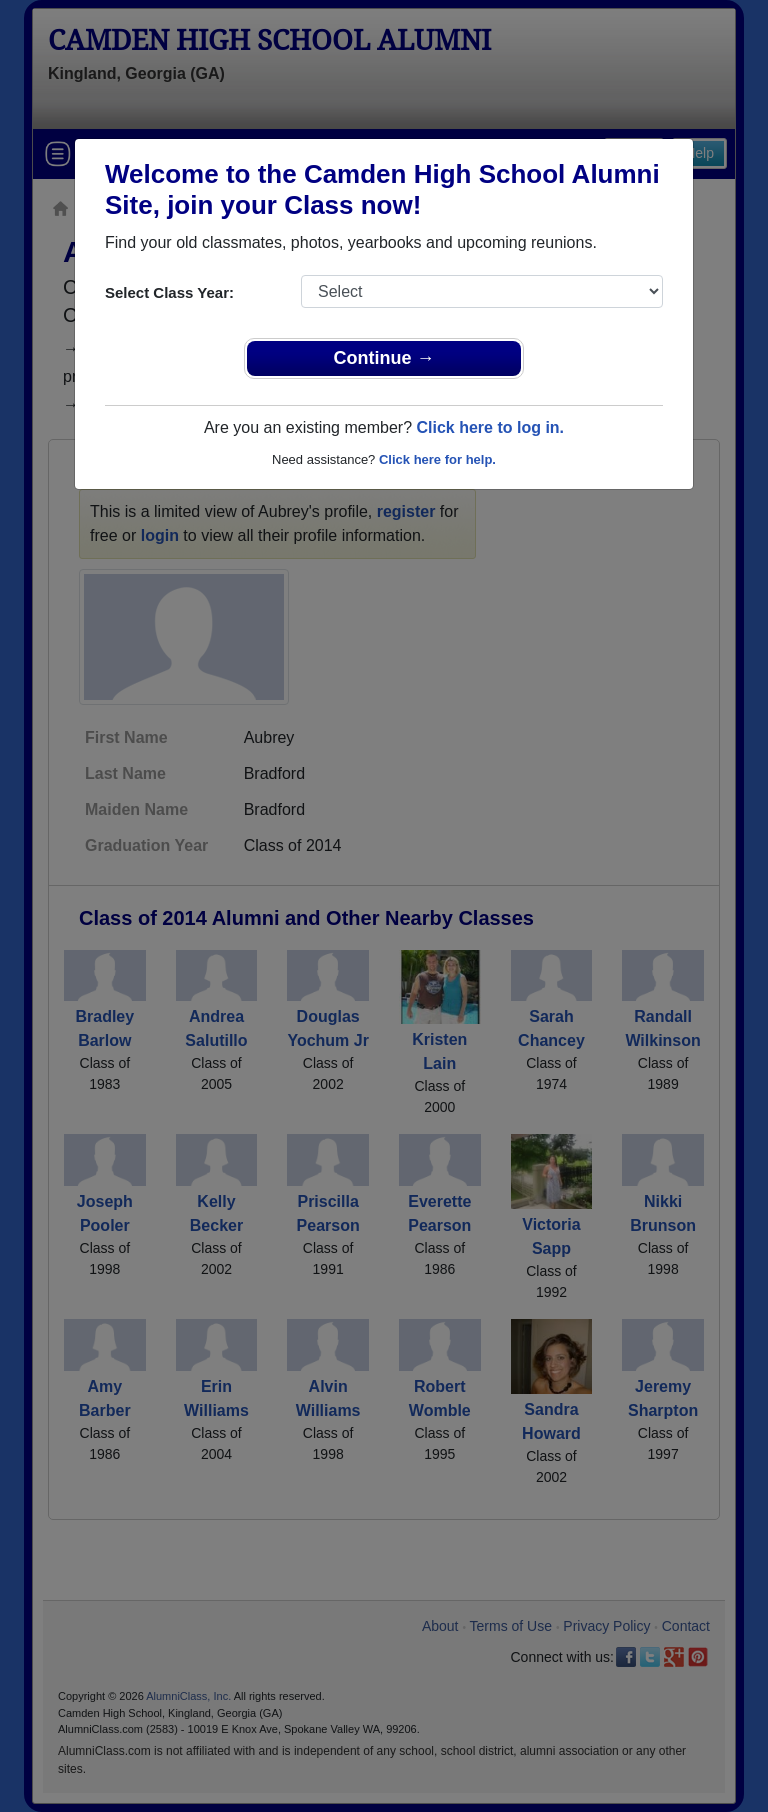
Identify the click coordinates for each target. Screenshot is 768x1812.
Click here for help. (437, 459)
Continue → (384, 358)
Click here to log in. (490, 427)
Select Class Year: (169, 292)
